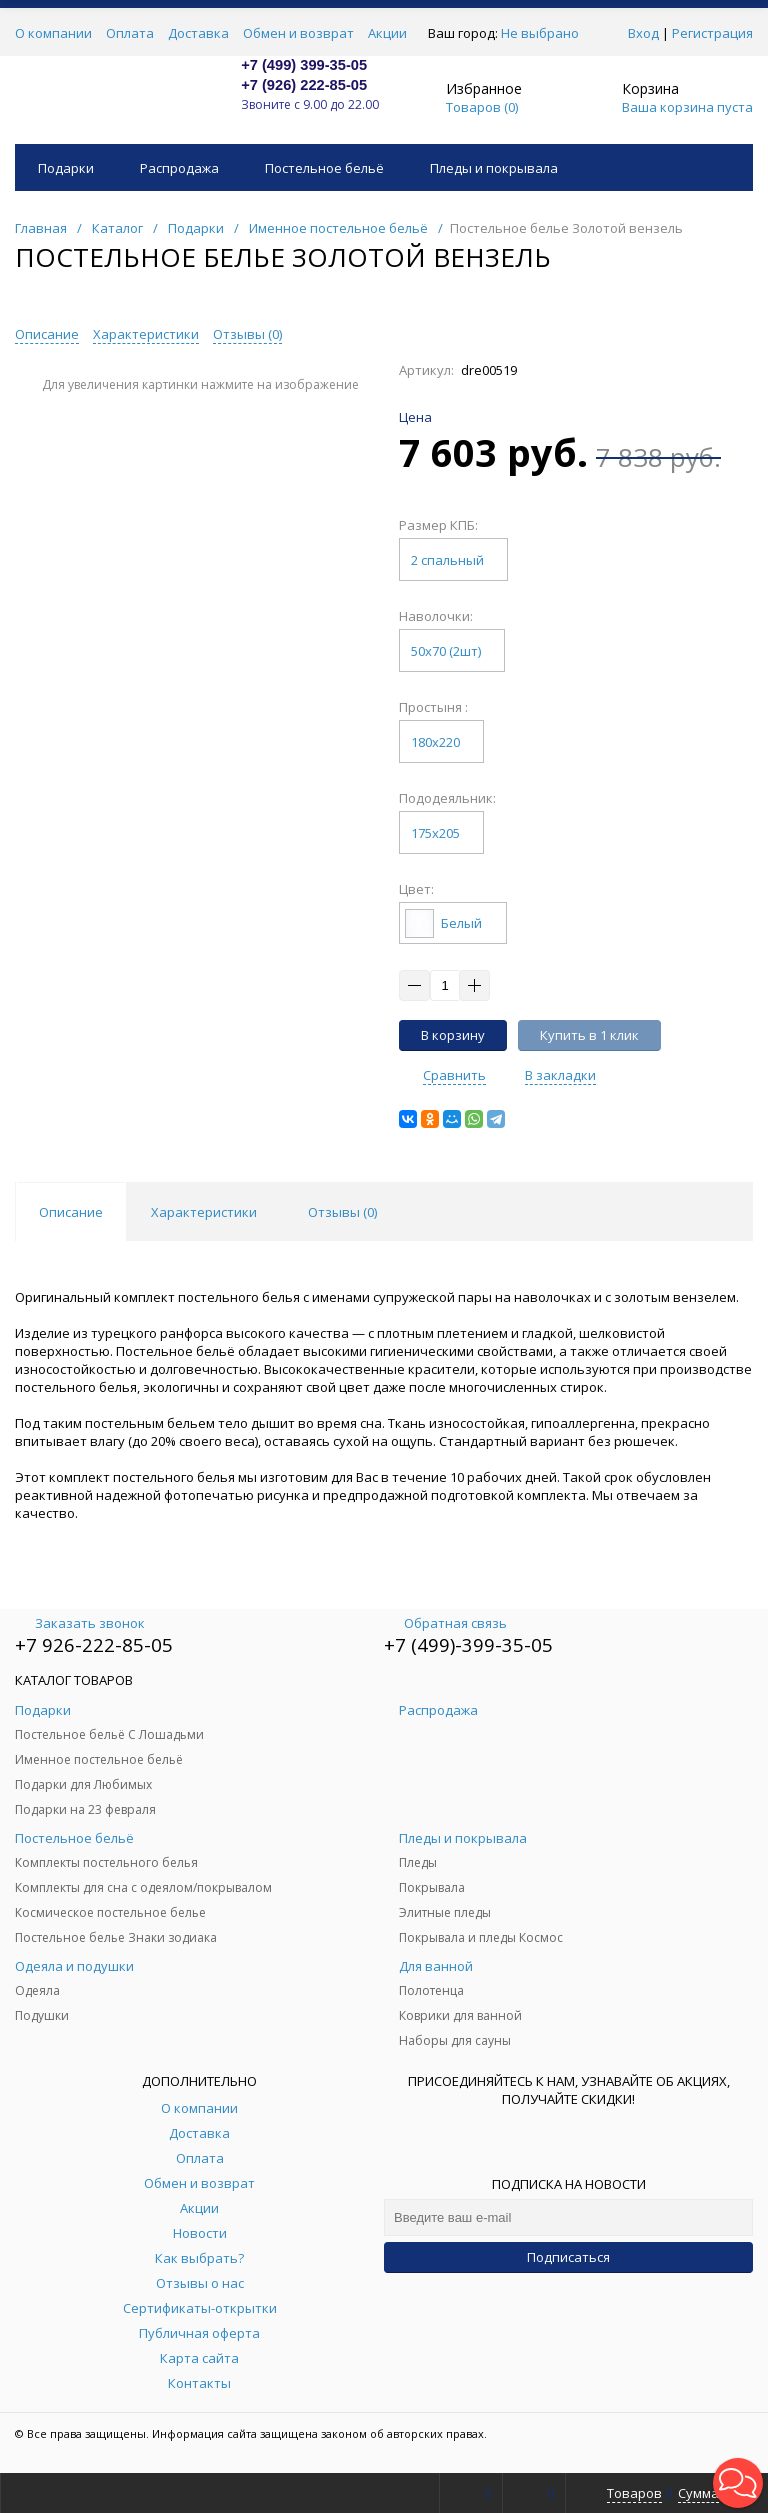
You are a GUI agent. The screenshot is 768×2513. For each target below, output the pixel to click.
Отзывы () (247, 334)
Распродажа (179, 168)
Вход (643, 33)
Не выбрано (545, 33)
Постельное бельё (324, 168)
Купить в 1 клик (589, 1035)
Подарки (66, 168)
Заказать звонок (80, 1623)
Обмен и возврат (298, 33)
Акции (387, 33)
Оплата (130, 33)
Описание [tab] (71, 1212)
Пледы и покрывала (494, 168)
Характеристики (146, 334)
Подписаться (568, 2257)
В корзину (453, 1035)
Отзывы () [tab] (342, 1212)
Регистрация (712, 33)
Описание (47, 334)
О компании (53, 33)
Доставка (198, 33)
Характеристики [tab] (204, 1212)
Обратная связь (445, 1623)
